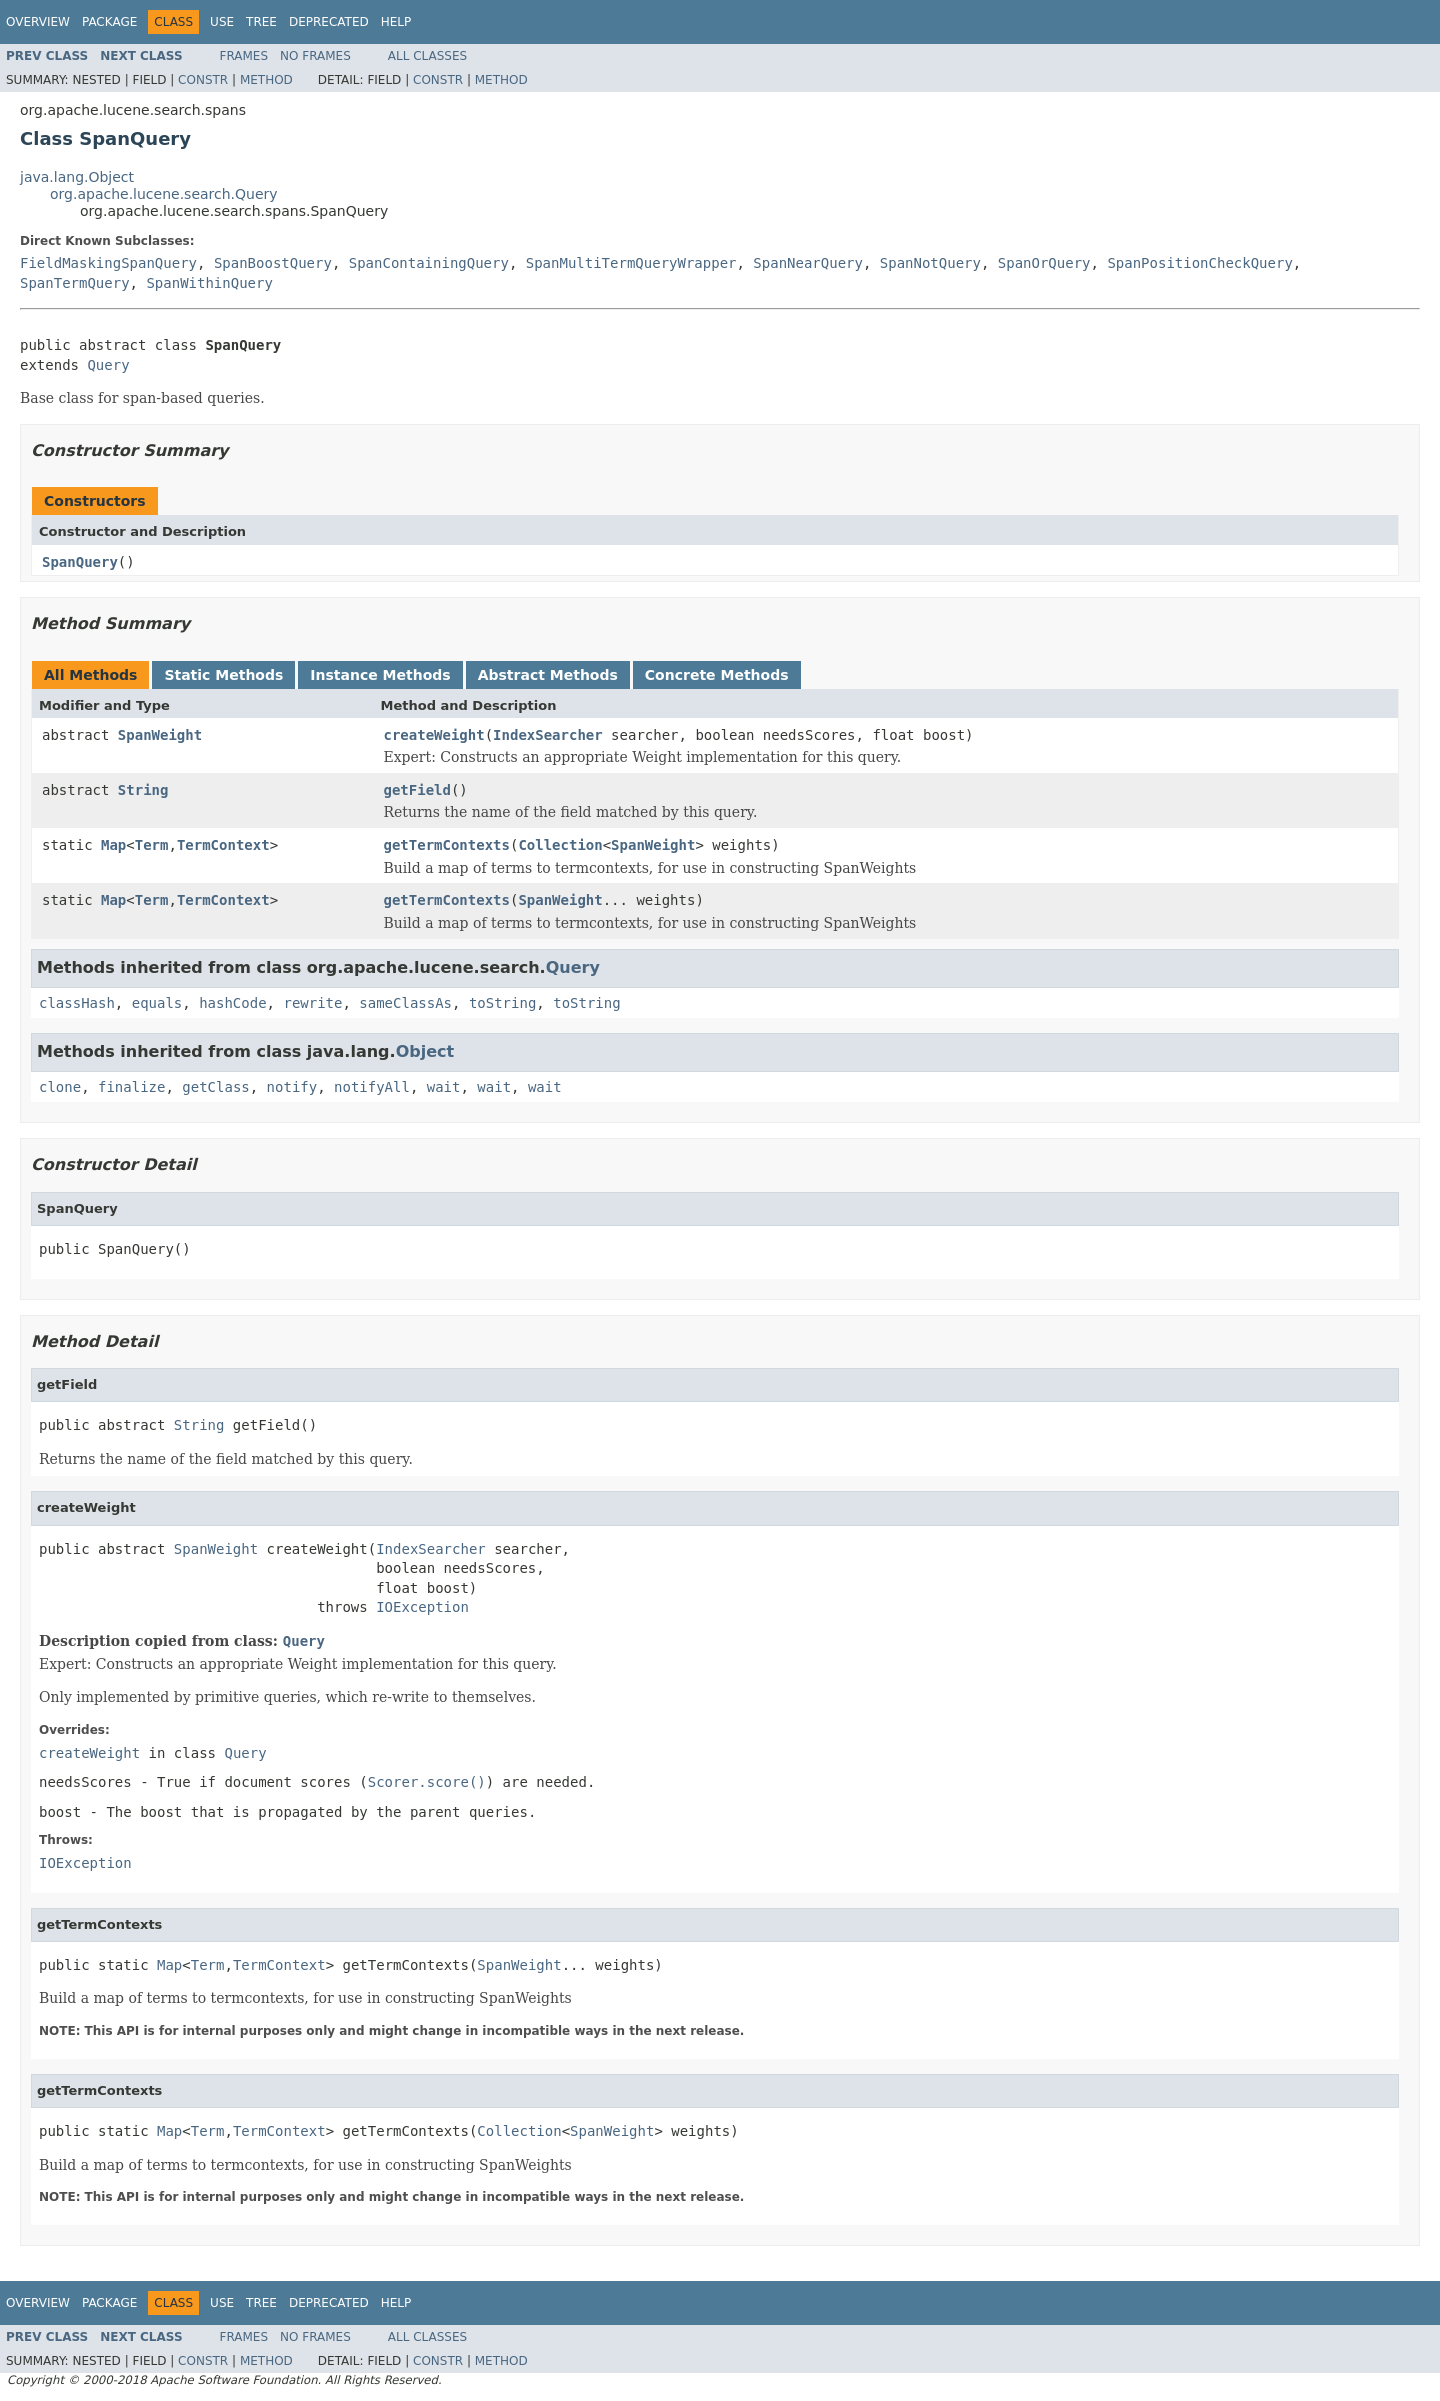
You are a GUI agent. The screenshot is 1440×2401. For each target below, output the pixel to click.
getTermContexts (447, 845)
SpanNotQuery (930, 263)
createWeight (434, 735)
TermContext (223, 845)
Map (113, 845)
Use (222, 22)
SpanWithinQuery (209, 283)
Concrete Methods (717, 675)
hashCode (232, 1003)
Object (425, 1051)
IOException (422, 1607)
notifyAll (372, 1087)
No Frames (315, 56)
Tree (261, 22)
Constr (203, 80)
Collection (560, 845)
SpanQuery (80, 562)
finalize (131, 1087)
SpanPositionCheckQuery (1199, 263)
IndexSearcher (548, 735)
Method (266, 80)
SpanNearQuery (808, 263)
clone (60, 1087)
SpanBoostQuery (273, 263)
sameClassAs (405, 1003)
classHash (77, 1003)
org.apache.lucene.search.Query (164, 194)
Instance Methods (380, 675)
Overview (38, 22)
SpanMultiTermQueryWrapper (631, 263)
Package (109, 22)
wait (444, 1087)
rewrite (312, 1003)
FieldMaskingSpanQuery (108, 263)
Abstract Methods (548, 675)
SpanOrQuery (1044, 263)
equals (157, 1003)
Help (396, 22)
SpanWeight (160, 735)
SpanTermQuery (75, 283)
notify (292, 1087)
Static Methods (223, 675)
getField (417, 790)
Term (152, 845)
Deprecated (329, 22)
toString (502, 1003)
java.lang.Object (77, 177)
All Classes (427, 56)
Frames (244, 56)
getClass (215, 1087)
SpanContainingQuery (429, 263)
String (143, 790)
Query (108, 365)
